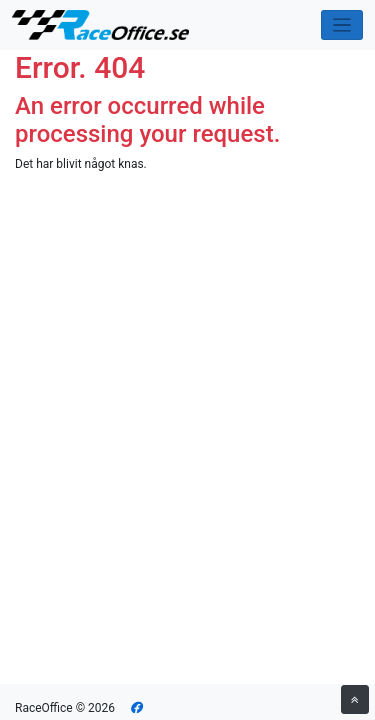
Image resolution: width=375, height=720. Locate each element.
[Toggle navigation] (342, 25)
